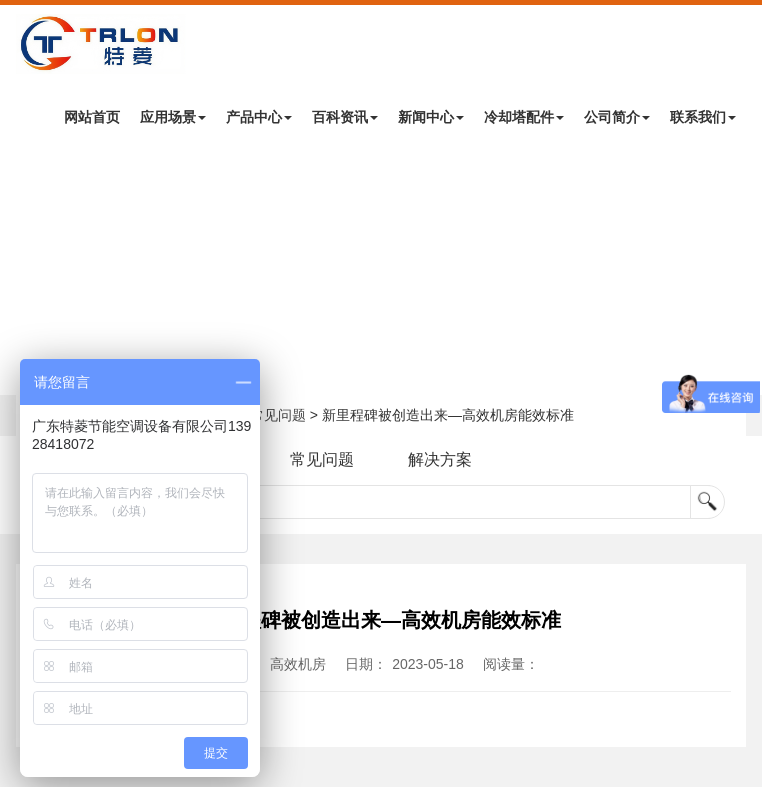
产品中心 (259, 117)
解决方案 (440, 459)
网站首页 (92, 117)
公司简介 (617, 117)
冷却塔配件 (524, 117)
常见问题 (278, 415)
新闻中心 (431, 117)
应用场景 (173, 117)
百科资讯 (345, 117)
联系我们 (703, 117)
